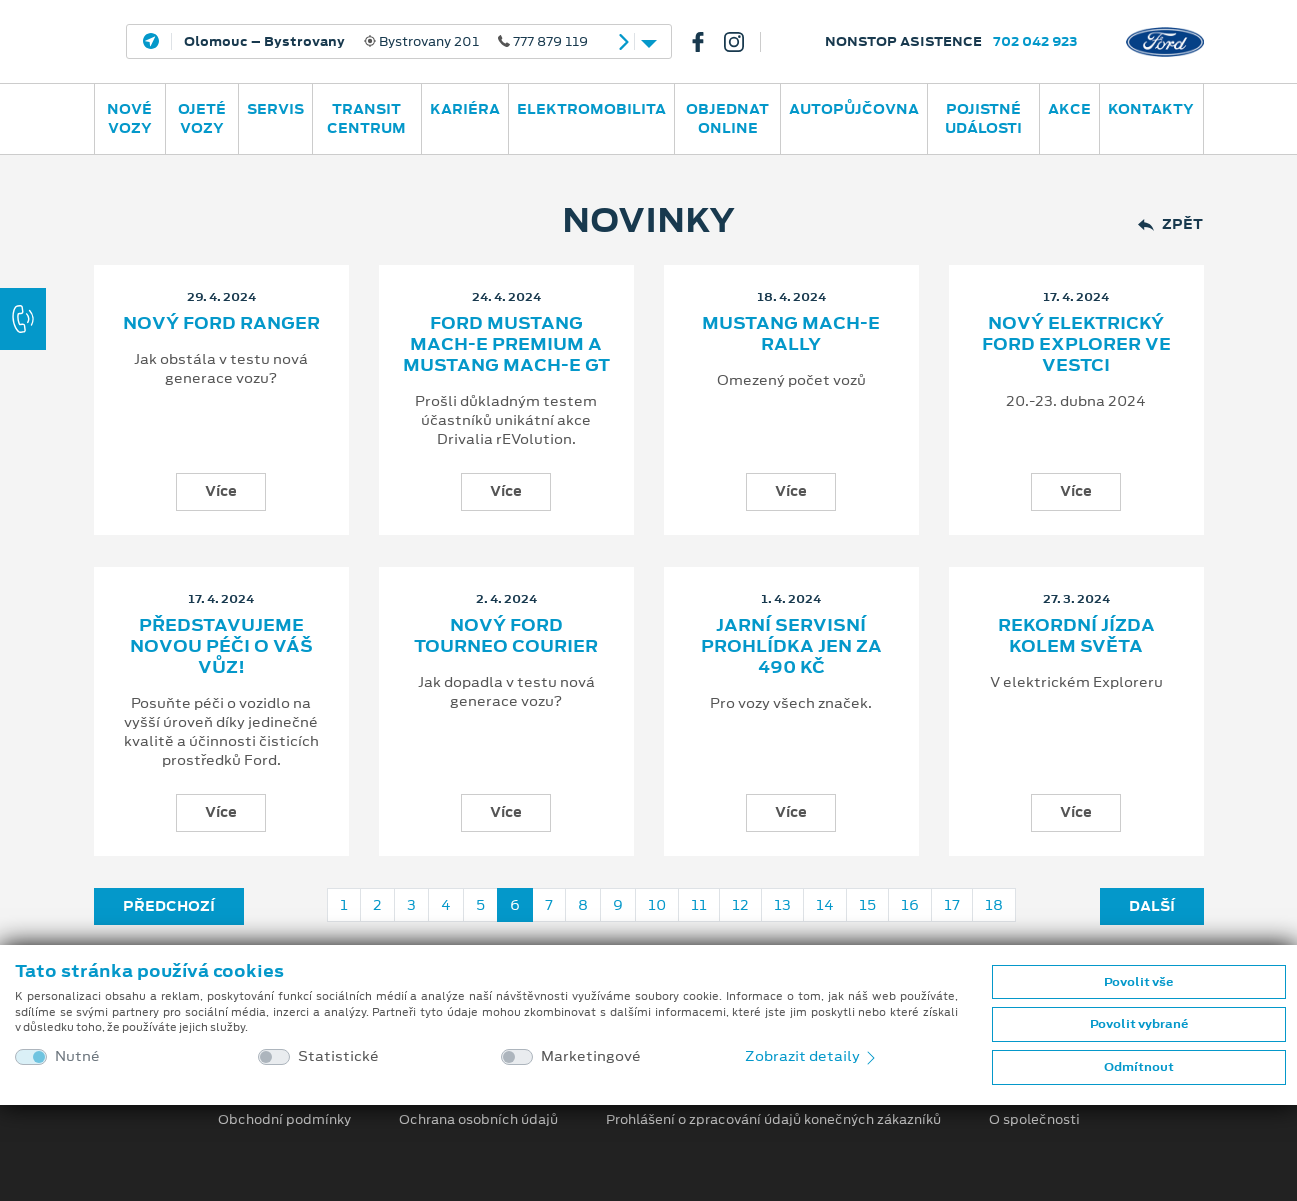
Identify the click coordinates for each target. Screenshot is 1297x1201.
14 (825, 905)
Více (221, 491)
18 (994, 905)
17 (952, 905)
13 (782, 905)
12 (740, 905)
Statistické (338, 1056)
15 (867, 905)
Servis (275, 109)
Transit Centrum (366, 118)
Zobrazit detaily (812, 1056)
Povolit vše (1138, 982)
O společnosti (1034, 1120)
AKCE (1069, 109)
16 (910, 905)
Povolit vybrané (1139, 1024)
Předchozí (169, 906)
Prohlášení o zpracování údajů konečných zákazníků (773, 1120)
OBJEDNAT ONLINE (727, 118)
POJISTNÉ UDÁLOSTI (983, 118)
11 (699, 905)
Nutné (77, 1056)
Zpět (1170, 224)
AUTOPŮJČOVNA (854, 109)
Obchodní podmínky (284, 1120)
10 (657, 905)
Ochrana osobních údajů (478, 1120)
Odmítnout (1139, 1067)
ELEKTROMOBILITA (591, 109)
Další (1152, 906)
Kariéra (465, 109)
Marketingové (591, 1056)
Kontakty (1151, 109)
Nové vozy (129, 118)
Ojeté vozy (202, 118)
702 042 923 (1035, 41)
